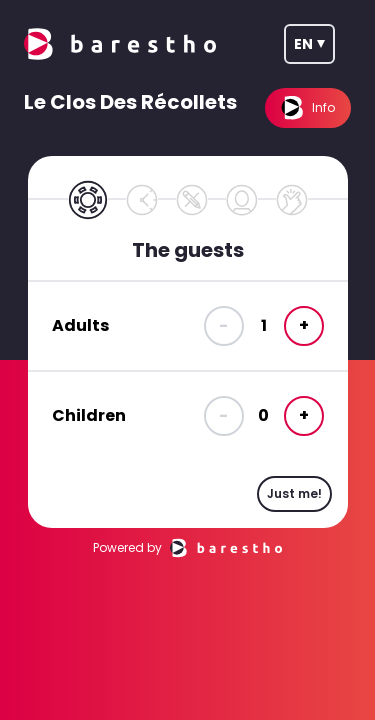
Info (308, 108)
